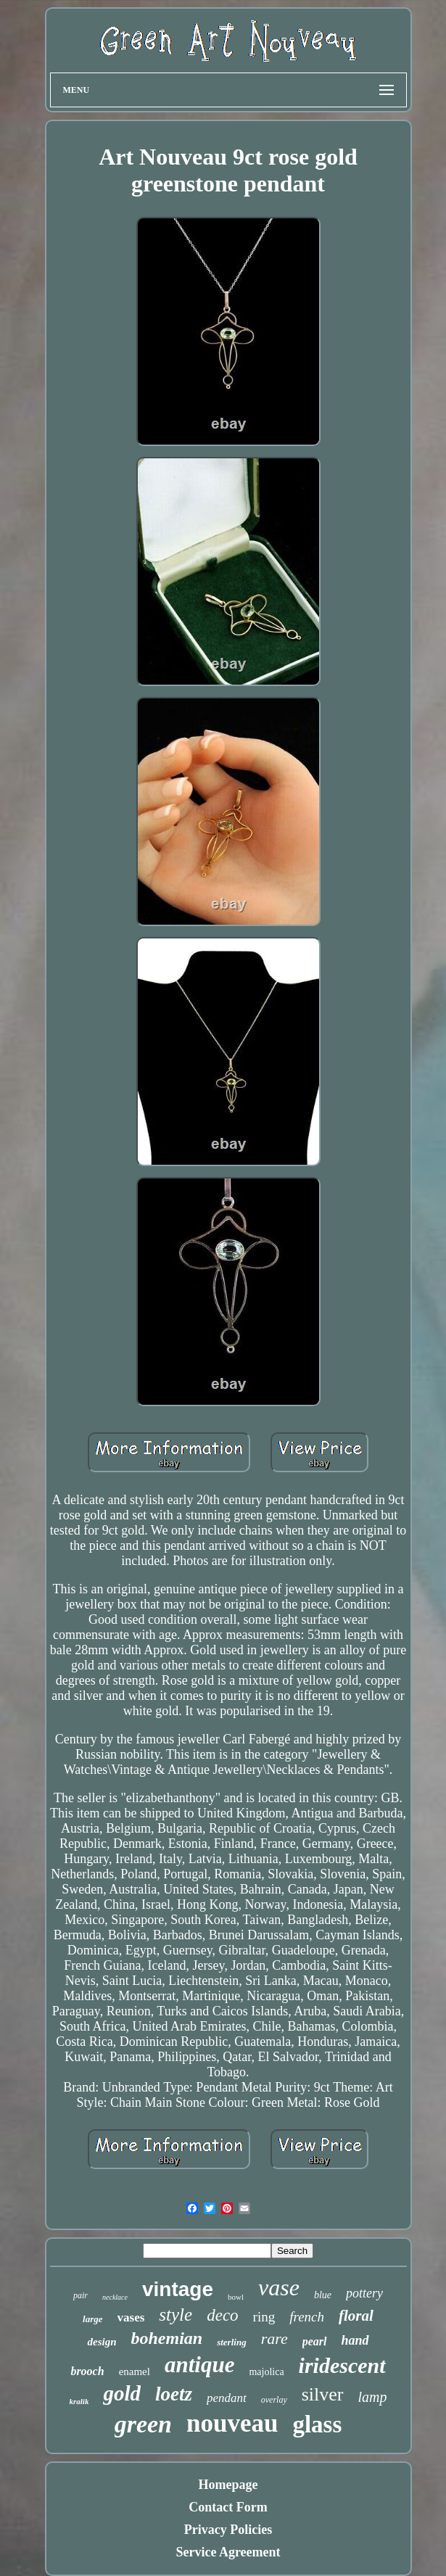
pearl (314, 2341)
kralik (79, 2401)
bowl (236, 2296)
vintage (177, 2289)
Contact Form (228, 2507)
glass (317, 2424)
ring (264, 2316)
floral (356, 2315)
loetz (173, 2394)
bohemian (166, 2338)
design (101, 2342)
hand (355, 2340)
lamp (372, 2397)
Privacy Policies (228, 2529)
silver (323, 2394)
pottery (364, 2293)
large (92, 2318)
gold (122, 2393)
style (175, 2314)
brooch (87, 2371)
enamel (134, 2371)
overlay (274, 2400)
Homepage (228, 2484)
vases (131, 2317)
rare (274, 2338)
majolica (266, 2371)
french (306, 2316)
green (143, 2424)
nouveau (232, 2423)
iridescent (342, 2365)
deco (222, 2315)
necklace (115, 2297)
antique (199, 2364)
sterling (231, 2342)
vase (279, 2287)
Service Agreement (227, 2552)
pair (80, 2295)
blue (322, 2295)
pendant (227, 2398)
